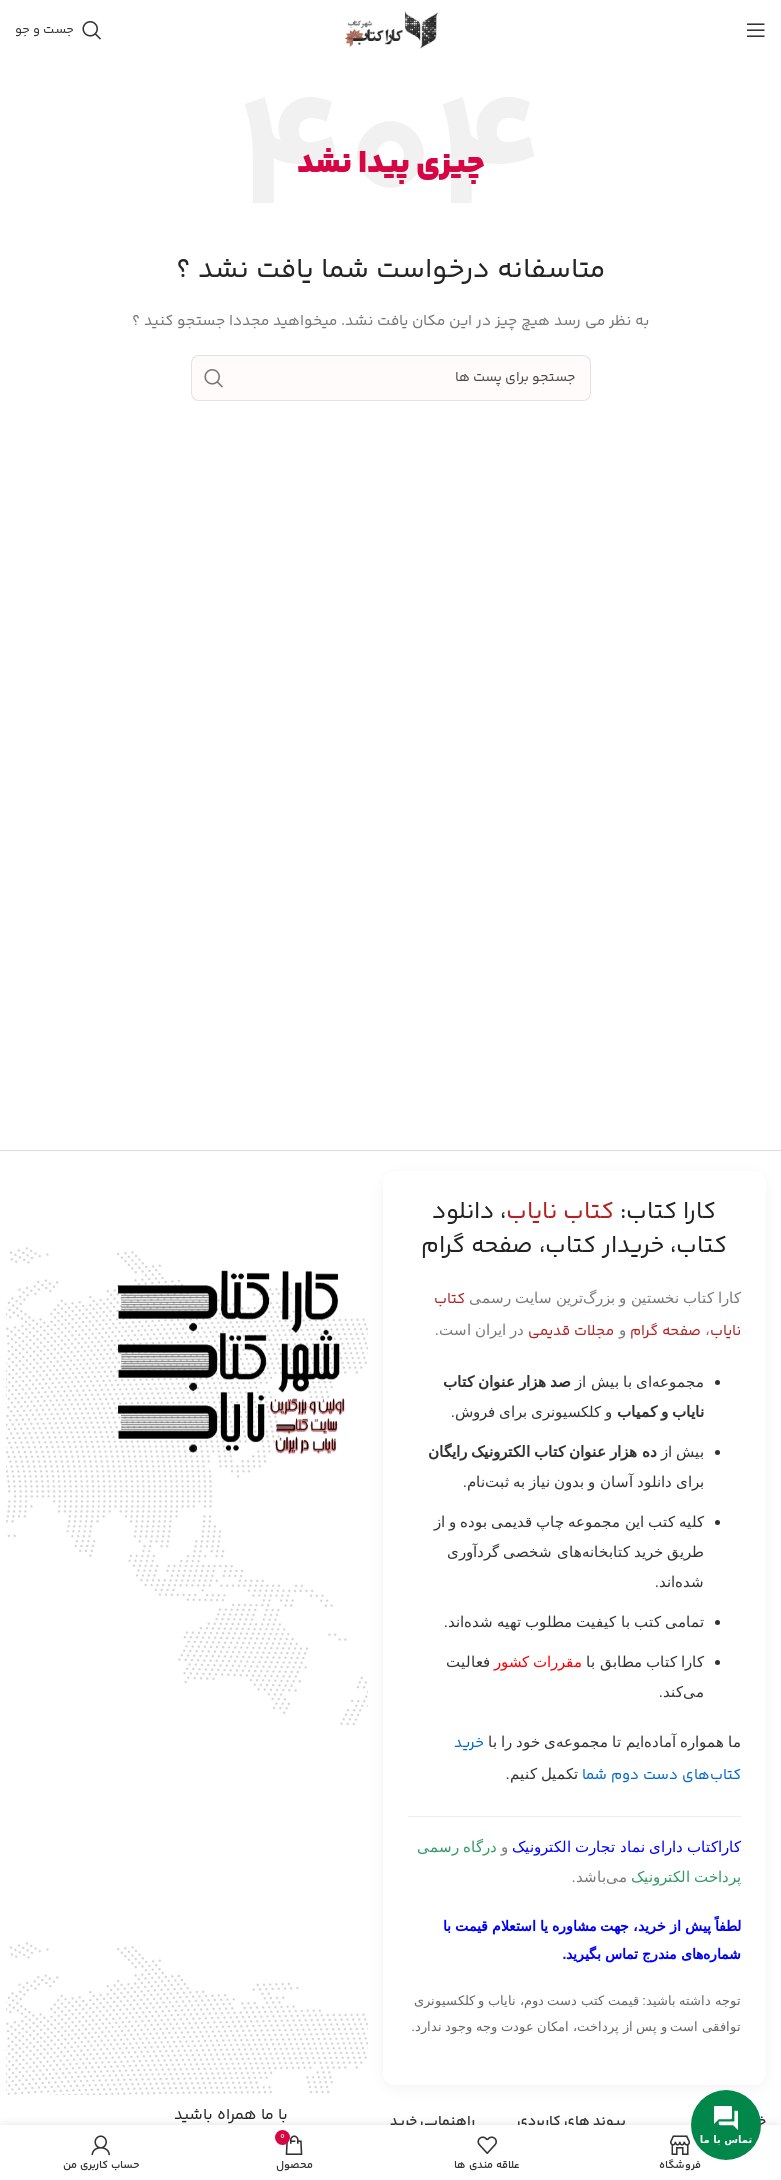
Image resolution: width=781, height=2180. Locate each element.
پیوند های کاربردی (571, 2122)
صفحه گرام (665, 1331)
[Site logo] (391, 30)
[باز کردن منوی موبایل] (756, 30)
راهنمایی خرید (432, 2122)
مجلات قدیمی (571, 1331)
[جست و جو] (58, 30)
